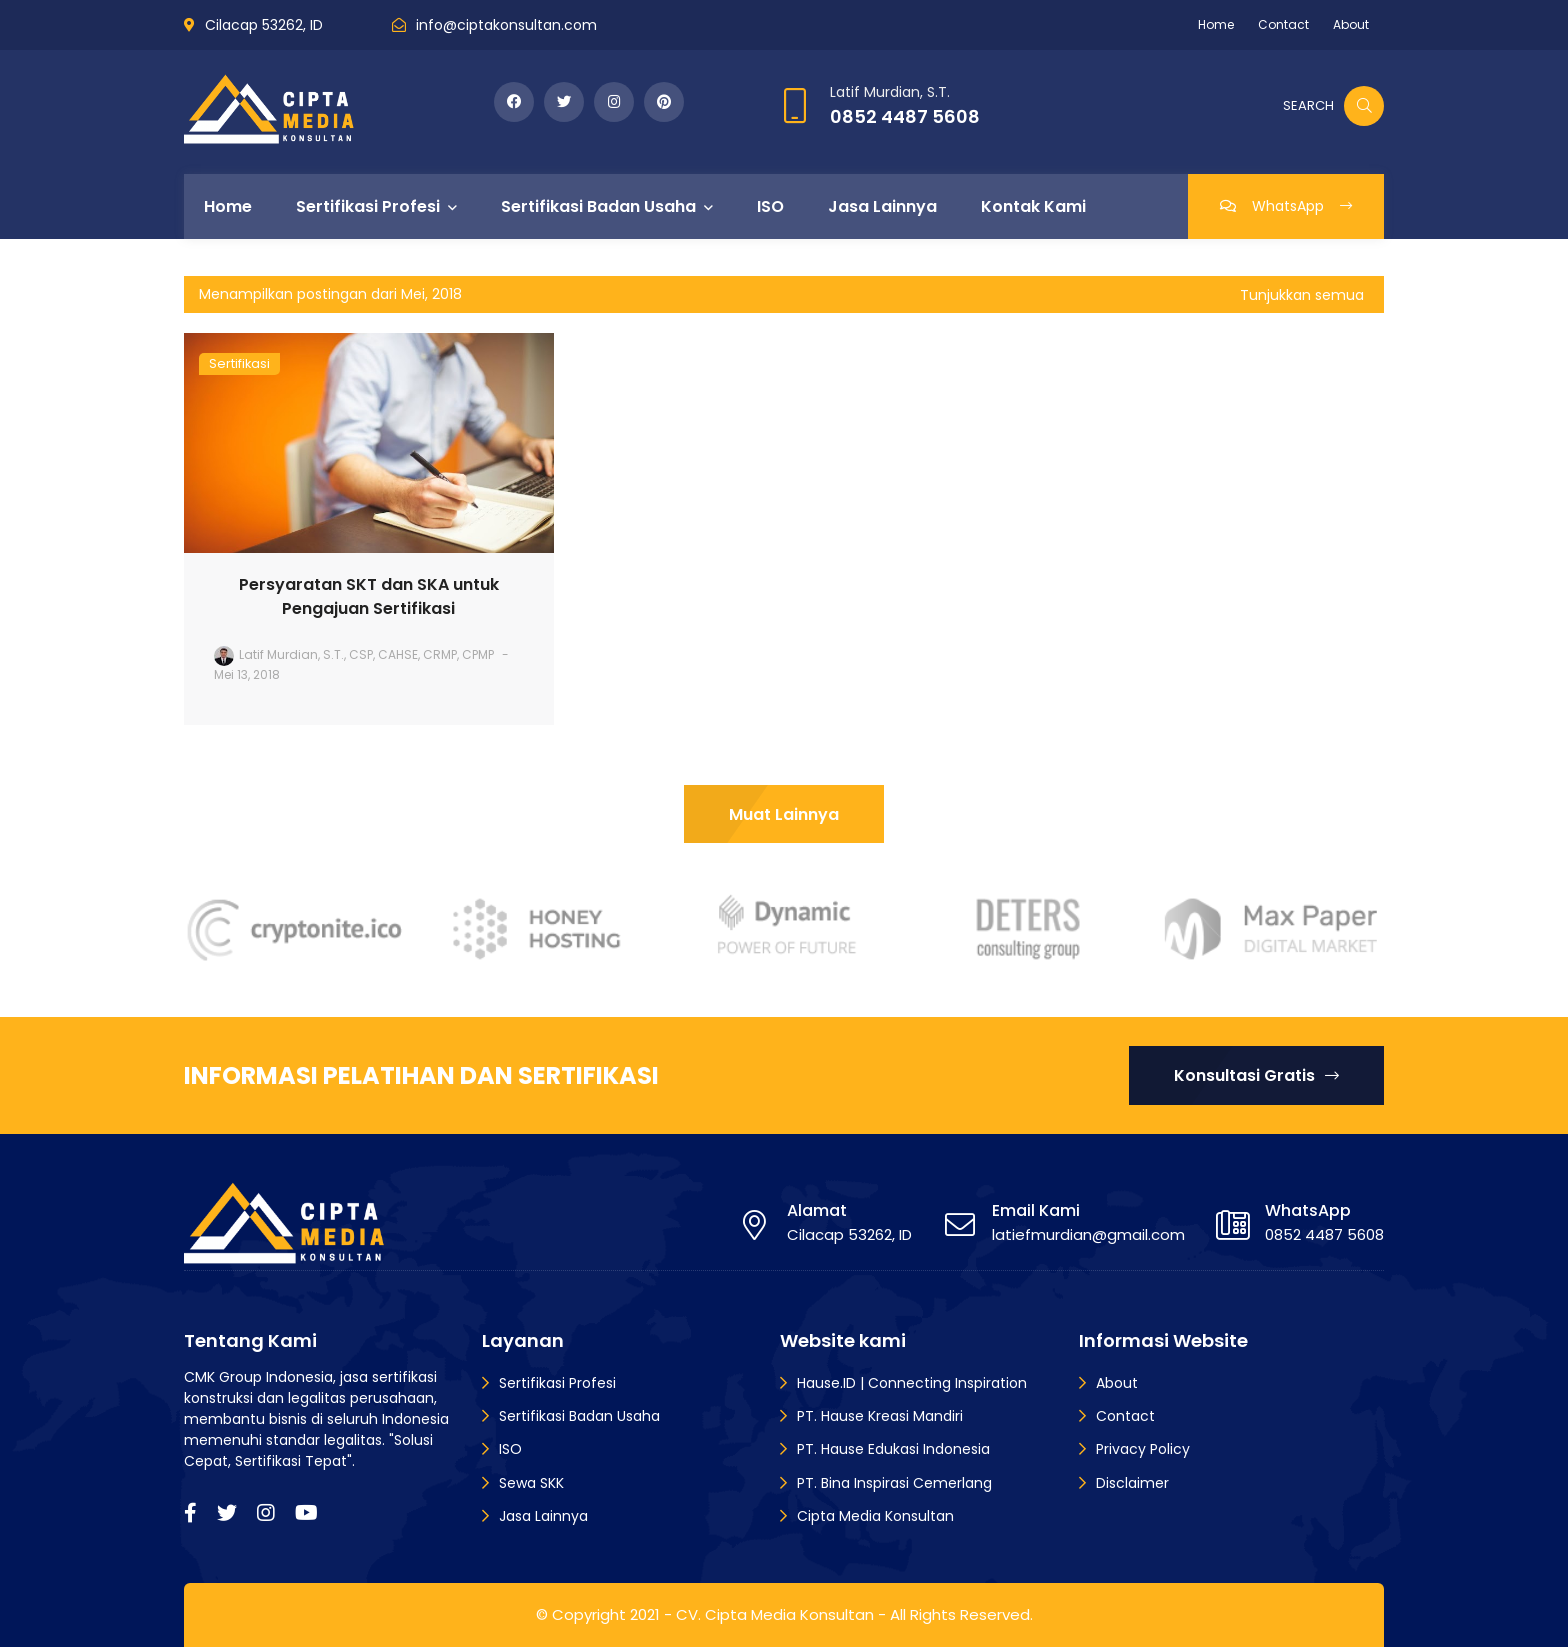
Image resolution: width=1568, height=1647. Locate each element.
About (1351, 24)
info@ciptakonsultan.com (506, 25)
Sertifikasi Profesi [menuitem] (368, 206)
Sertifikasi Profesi (557, 1383)
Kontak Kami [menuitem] (1033, 206)
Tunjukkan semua (1302, 295)
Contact (1283, 24)
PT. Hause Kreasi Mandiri (880, 1416)
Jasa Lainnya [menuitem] (882, 206)
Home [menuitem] (228, 206)
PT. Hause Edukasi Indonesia (893, 1449)
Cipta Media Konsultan (875, 1516)
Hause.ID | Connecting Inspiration (912, 1383)
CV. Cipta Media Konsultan (775, 1614)
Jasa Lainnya (543, 1516)
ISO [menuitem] (770, 206)
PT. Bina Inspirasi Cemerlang (894, 1483)
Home (1216, 24)
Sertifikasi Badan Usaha (579, 1416)
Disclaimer (1132, 1483)
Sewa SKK (531, 1483)
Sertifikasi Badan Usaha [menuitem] (598, 206)
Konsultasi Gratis (1256, 1075)
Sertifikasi (239, 363)
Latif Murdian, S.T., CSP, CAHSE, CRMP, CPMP (366, 654)
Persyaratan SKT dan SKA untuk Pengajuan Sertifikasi (369, 596)
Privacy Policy (1143, 1449)
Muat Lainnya (784, 814)
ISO (510, 1449)
